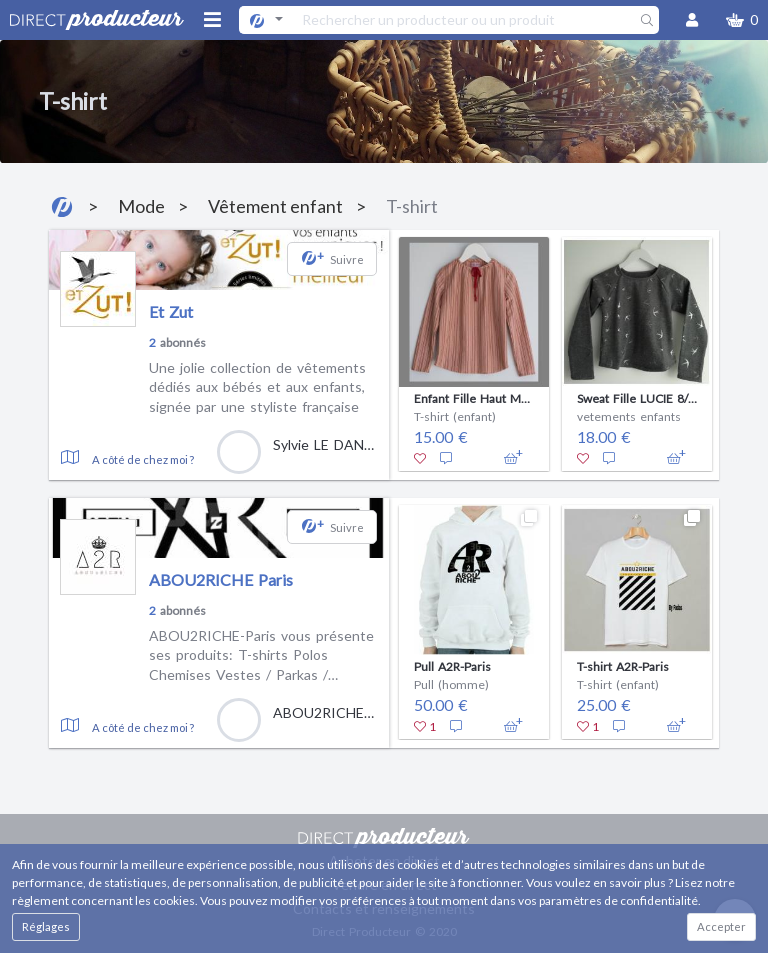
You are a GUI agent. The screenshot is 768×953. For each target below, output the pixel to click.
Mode (141, 206)
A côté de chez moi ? (143, 459)
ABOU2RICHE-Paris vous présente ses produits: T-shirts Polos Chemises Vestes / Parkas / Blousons (261, 656)
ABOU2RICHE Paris (221, 579)
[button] (742, 20)
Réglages (46, 926)
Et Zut (171, 311)
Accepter (721, 926)
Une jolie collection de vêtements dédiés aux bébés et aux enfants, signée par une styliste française (257, 387)
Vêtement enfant (275, 206)
